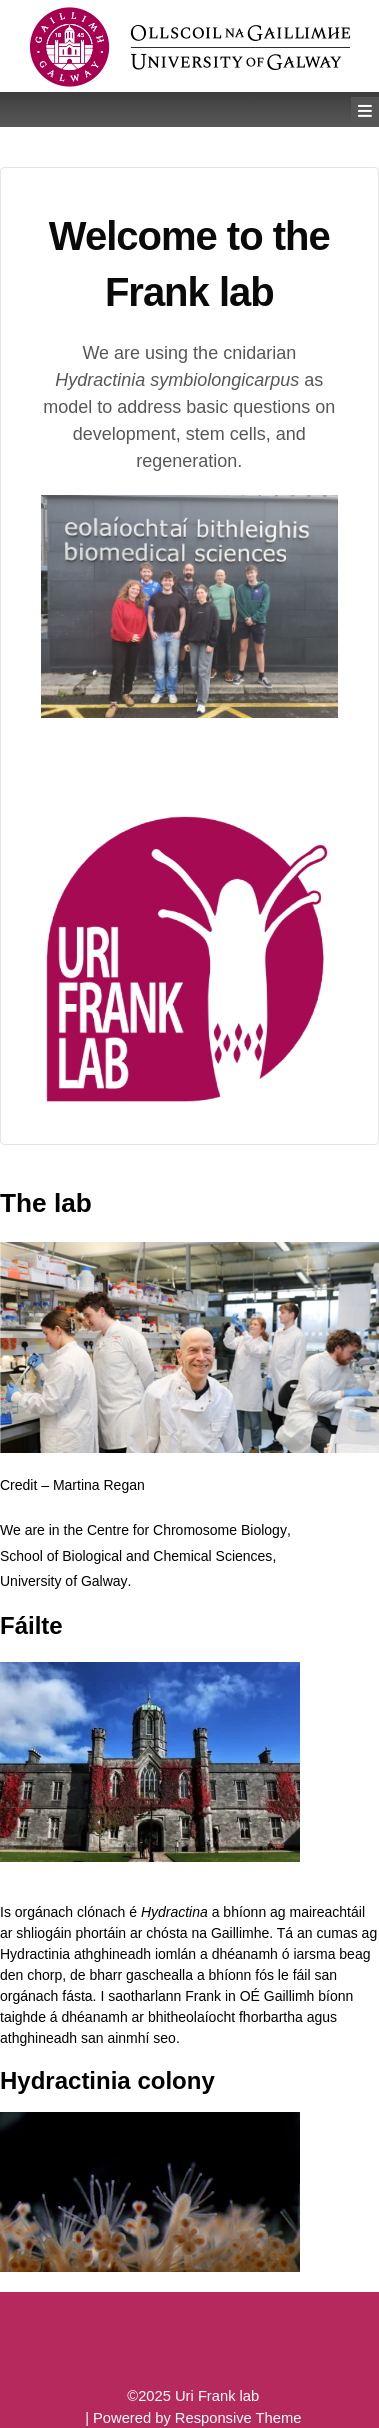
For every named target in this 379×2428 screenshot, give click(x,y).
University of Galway (64, 1581)
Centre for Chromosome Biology (187, 1530)
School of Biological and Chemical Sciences (136, 1556)
